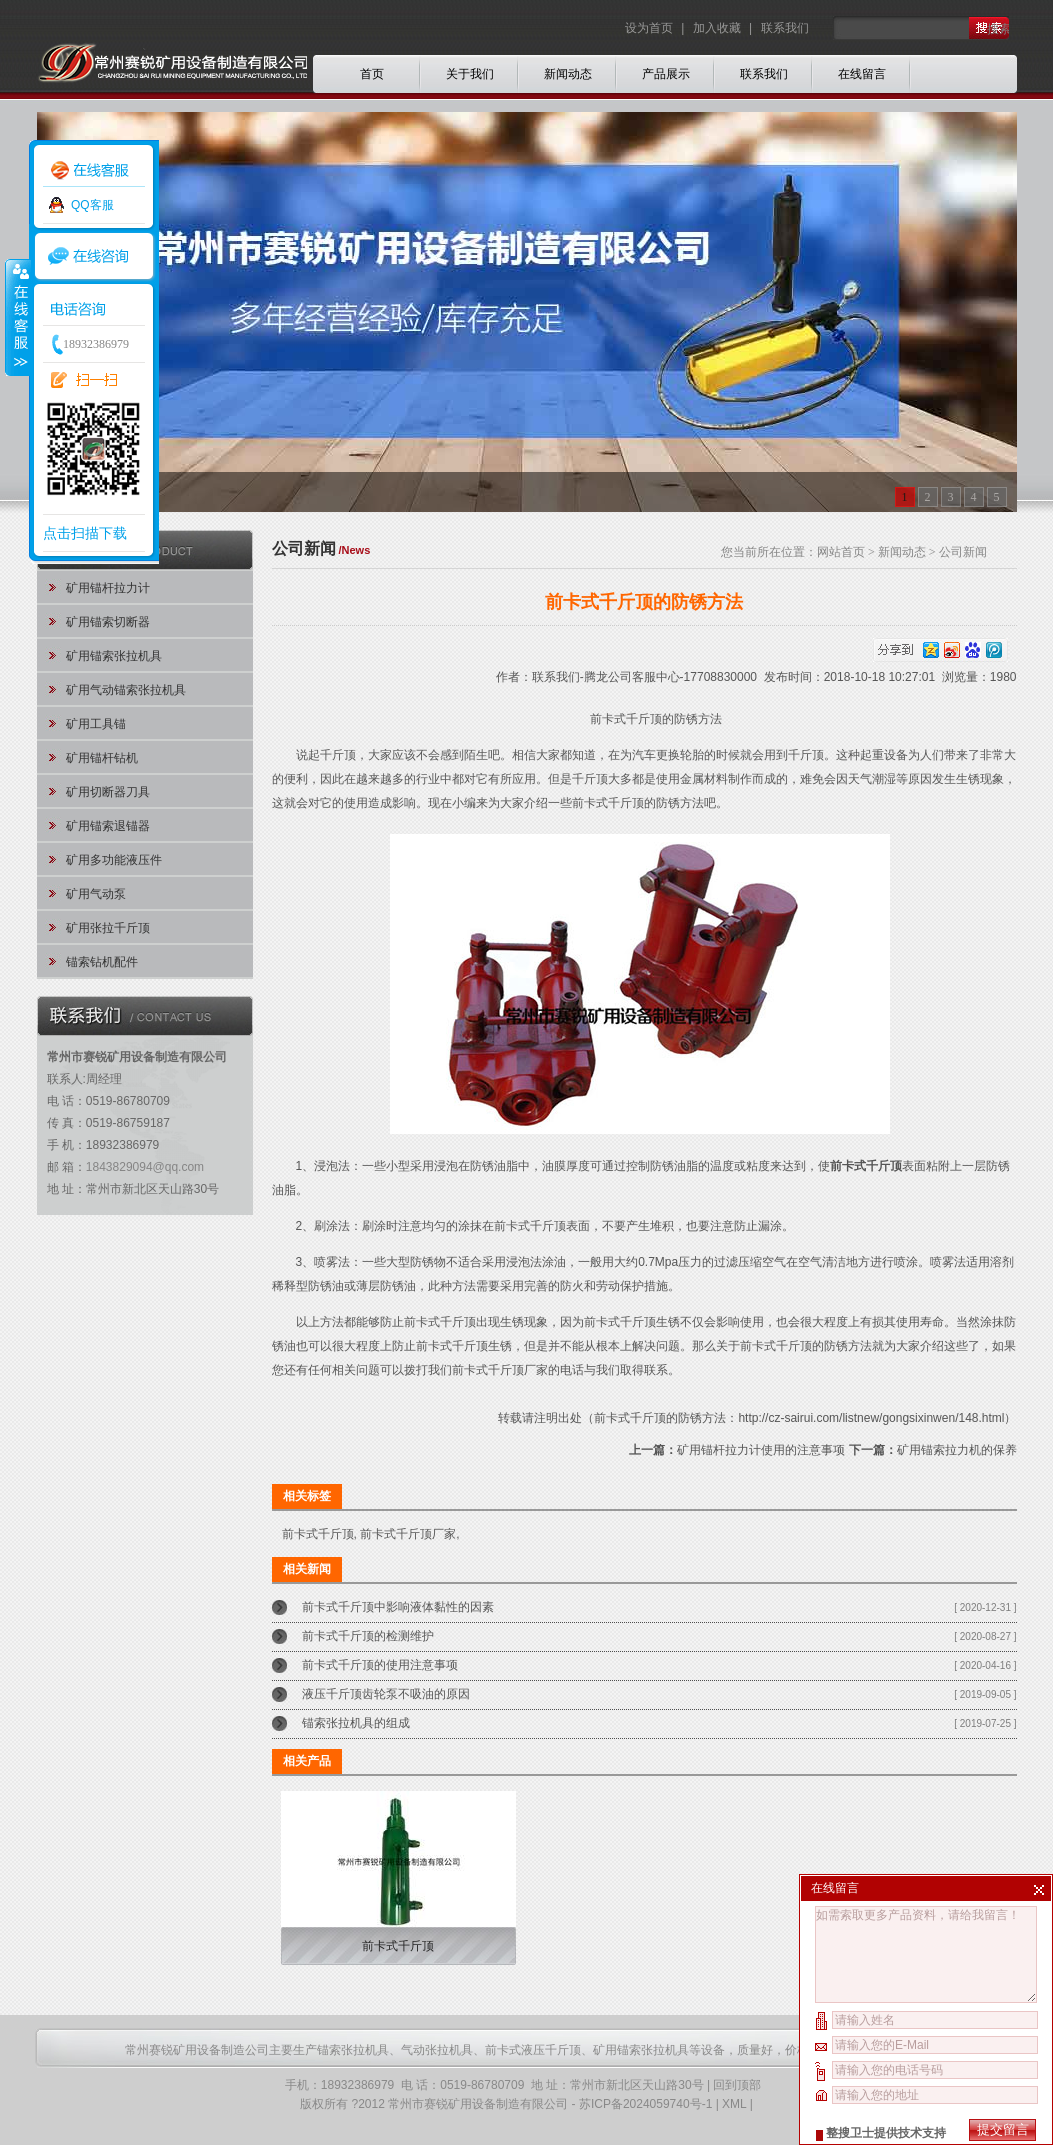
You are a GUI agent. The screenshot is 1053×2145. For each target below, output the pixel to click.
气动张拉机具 (437, 2050)
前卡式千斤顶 (318, 1534)
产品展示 (666, 74)
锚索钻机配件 (102, 962)
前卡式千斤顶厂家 (500, 1370)
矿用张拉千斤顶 (108, 928)
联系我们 (785, 28)
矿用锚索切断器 (108, 622)
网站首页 (841, 552)
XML (734, 2104)
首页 (372, 74)
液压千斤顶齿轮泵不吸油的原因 (386, 1694)
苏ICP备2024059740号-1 (645, 2104)
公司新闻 (963, 552)
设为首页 (650, 28)
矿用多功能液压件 (114, 860)
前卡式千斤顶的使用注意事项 (380, 1665)
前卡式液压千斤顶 (533, 2050)
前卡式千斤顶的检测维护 (368, 1636)
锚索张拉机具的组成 (356, 1723)
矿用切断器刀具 (108, 792)
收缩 (17, 317)
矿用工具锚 (96, 724)
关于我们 (470, 74)
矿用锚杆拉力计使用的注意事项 (761, 1450)
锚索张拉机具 (353, 2050)
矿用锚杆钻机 (102, 758)
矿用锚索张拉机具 (114, 656)
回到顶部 (737, 2085)
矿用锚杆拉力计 (108, 588)
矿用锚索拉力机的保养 (957, 1450)
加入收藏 (717, 28)
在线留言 (862, 74)
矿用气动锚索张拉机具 (126, 690)
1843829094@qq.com (145, 1167)
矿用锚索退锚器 (108, 826)
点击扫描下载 (85, 533)
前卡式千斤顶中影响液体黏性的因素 (398, 1607)
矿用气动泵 (96, 894)
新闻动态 (568, 74)
